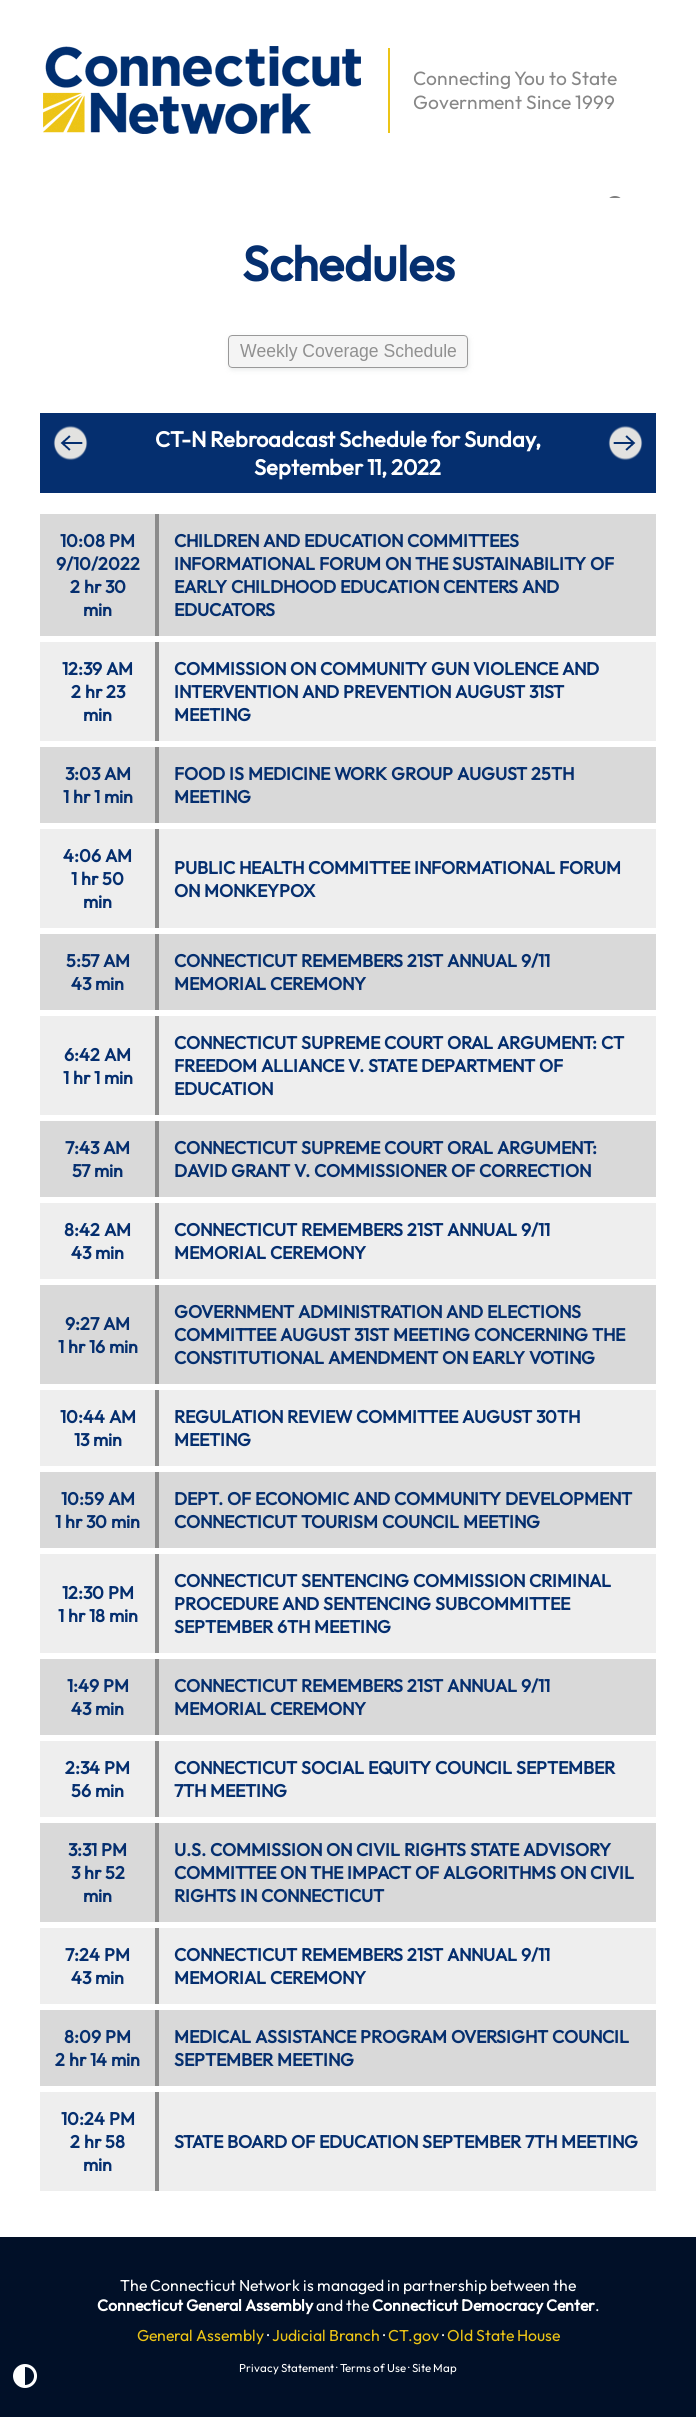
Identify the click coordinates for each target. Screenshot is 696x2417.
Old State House (503, 2335)
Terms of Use (373, 2367)
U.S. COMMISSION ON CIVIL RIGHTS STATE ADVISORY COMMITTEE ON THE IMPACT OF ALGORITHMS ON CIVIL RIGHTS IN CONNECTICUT (404, 1872)
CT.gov (413, 2335)
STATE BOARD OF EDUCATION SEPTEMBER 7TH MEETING (406, 2141)
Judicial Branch (326, 2335)
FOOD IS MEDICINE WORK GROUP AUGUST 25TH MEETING (374, 785)
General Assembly (200, 2335)
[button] (31, 36)
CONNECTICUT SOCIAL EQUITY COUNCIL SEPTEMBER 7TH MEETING (394, 1779)
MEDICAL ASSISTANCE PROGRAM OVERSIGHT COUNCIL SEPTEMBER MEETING (401, 2048)
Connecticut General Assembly (205, 2305)
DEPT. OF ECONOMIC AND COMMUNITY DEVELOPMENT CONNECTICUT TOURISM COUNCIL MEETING (403, 1510)
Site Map (434, 2367)
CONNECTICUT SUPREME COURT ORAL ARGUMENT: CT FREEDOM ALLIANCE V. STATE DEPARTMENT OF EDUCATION (399, 1065)
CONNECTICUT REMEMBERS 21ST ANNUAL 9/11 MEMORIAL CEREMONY (362, 972)
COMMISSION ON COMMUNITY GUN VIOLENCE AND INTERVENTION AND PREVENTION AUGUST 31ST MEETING (386, 691)
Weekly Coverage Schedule (348, 351)
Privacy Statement (286, 2367)
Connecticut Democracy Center (483, 2305)
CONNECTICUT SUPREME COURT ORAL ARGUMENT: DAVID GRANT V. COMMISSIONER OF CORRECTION (385, 1159)
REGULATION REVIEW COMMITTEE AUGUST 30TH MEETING (377, 1428)
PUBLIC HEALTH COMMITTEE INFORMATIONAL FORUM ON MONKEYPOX (397, 879)
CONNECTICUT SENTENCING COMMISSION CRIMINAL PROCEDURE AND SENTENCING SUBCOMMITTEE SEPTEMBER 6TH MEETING (392, 1603)
